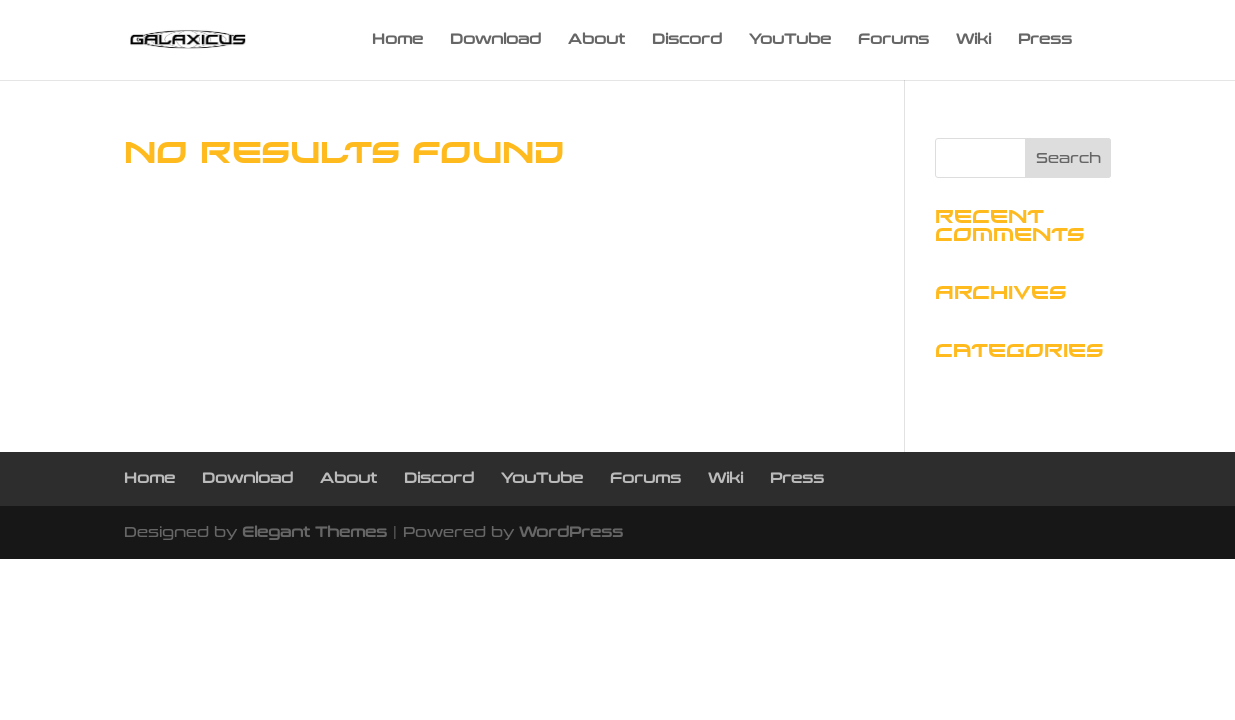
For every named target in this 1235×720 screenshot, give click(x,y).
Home (397, 40)
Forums (893, 40)
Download (495, 40)
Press (1045, 40)
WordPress (571, 532)
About (596, 40)
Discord (687, 40)
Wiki (973, 40)
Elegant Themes (314, 532)
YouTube (790, 40)
